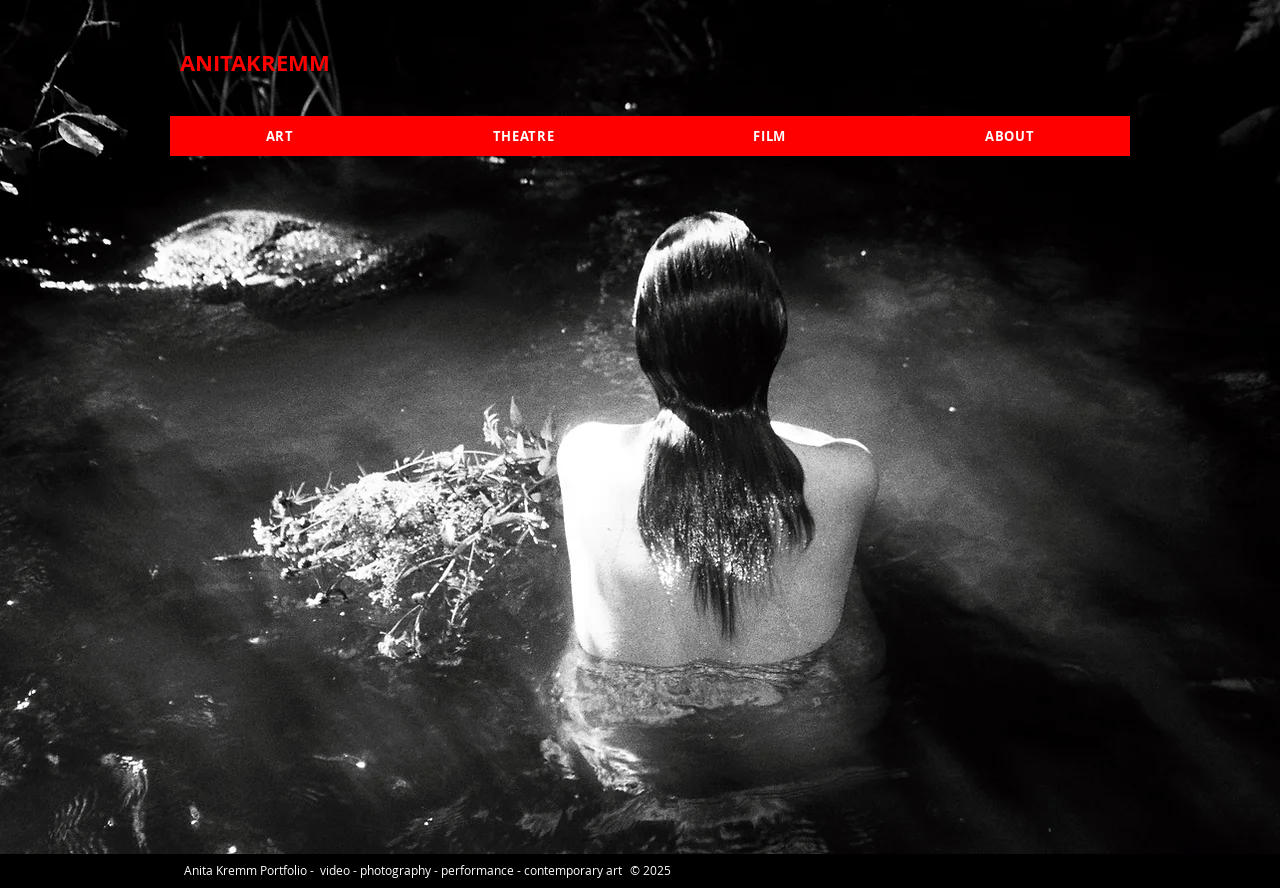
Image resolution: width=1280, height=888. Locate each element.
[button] (279, 136)
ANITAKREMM (255, 62)
